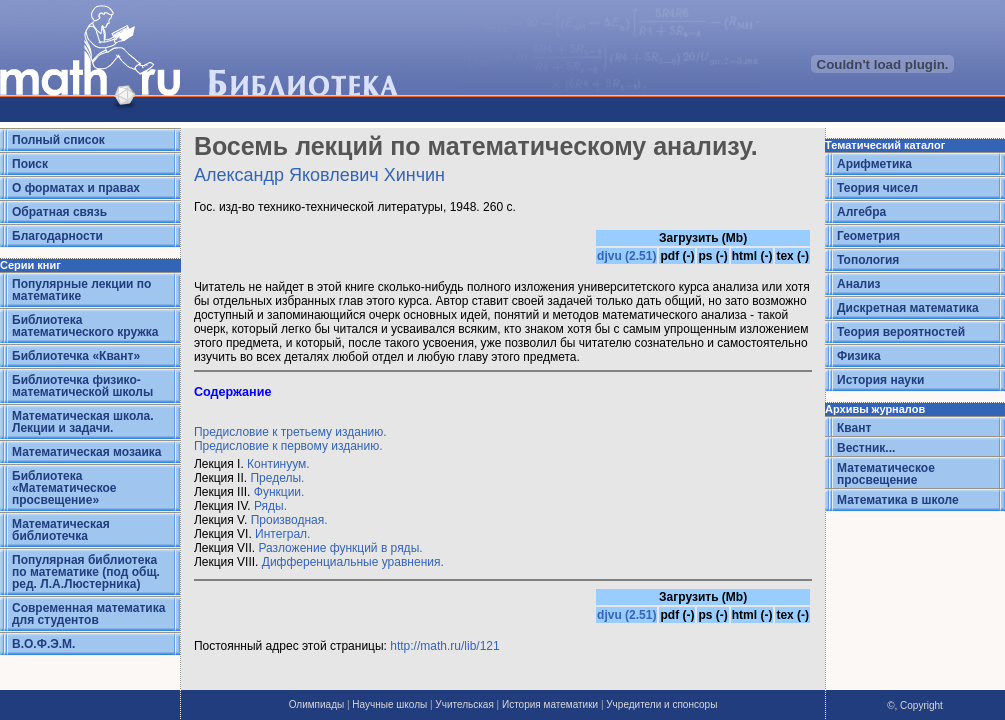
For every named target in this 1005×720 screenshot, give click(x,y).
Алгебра (861, 212)
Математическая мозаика (86, 452)
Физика (859, 356)
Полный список (58, 140)
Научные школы (389, 704)
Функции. (279, 492)
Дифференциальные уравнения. (353, 562)
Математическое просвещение (886, 474)
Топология (868, 260)
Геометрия (868, 236)
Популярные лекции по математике (81, 290)
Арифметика (874, 164)
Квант (854, 428)
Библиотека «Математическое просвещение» (64, 488)
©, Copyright (915, 705)
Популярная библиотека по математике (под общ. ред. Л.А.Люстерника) (86, 572)
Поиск (30, 164)
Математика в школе (898, 500)
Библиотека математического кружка (85, 326)
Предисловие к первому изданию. (288, 446)
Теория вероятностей (901, 332)
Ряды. (270, 506)
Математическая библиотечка (61, 530)
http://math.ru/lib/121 (444, 646)
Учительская (464, 704)
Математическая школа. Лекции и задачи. (83, 422)
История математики (550, 704)
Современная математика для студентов (88, 614)
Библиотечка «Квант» (76, 356)
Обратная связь (59, 212)
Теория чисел (877, 188)
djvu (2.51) (626, 256)
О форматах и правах (76, 188)
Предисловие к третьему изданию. (290, 432)
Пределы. (277, 478)
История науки (880, 380)
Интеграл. (282, 534)
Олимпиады (317, 704)
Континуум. (278, 464)
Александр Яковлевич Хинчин (319, 175)
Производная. (289, 520)
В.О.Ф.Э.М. (43, 644)
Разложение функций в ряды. (340, 548)
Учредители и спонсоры (661, 704)
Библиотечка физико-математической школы (82, 386)
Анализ (859, 284)
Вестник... (866, 448)
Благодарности (57, 236)
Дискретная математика (908, 308)
